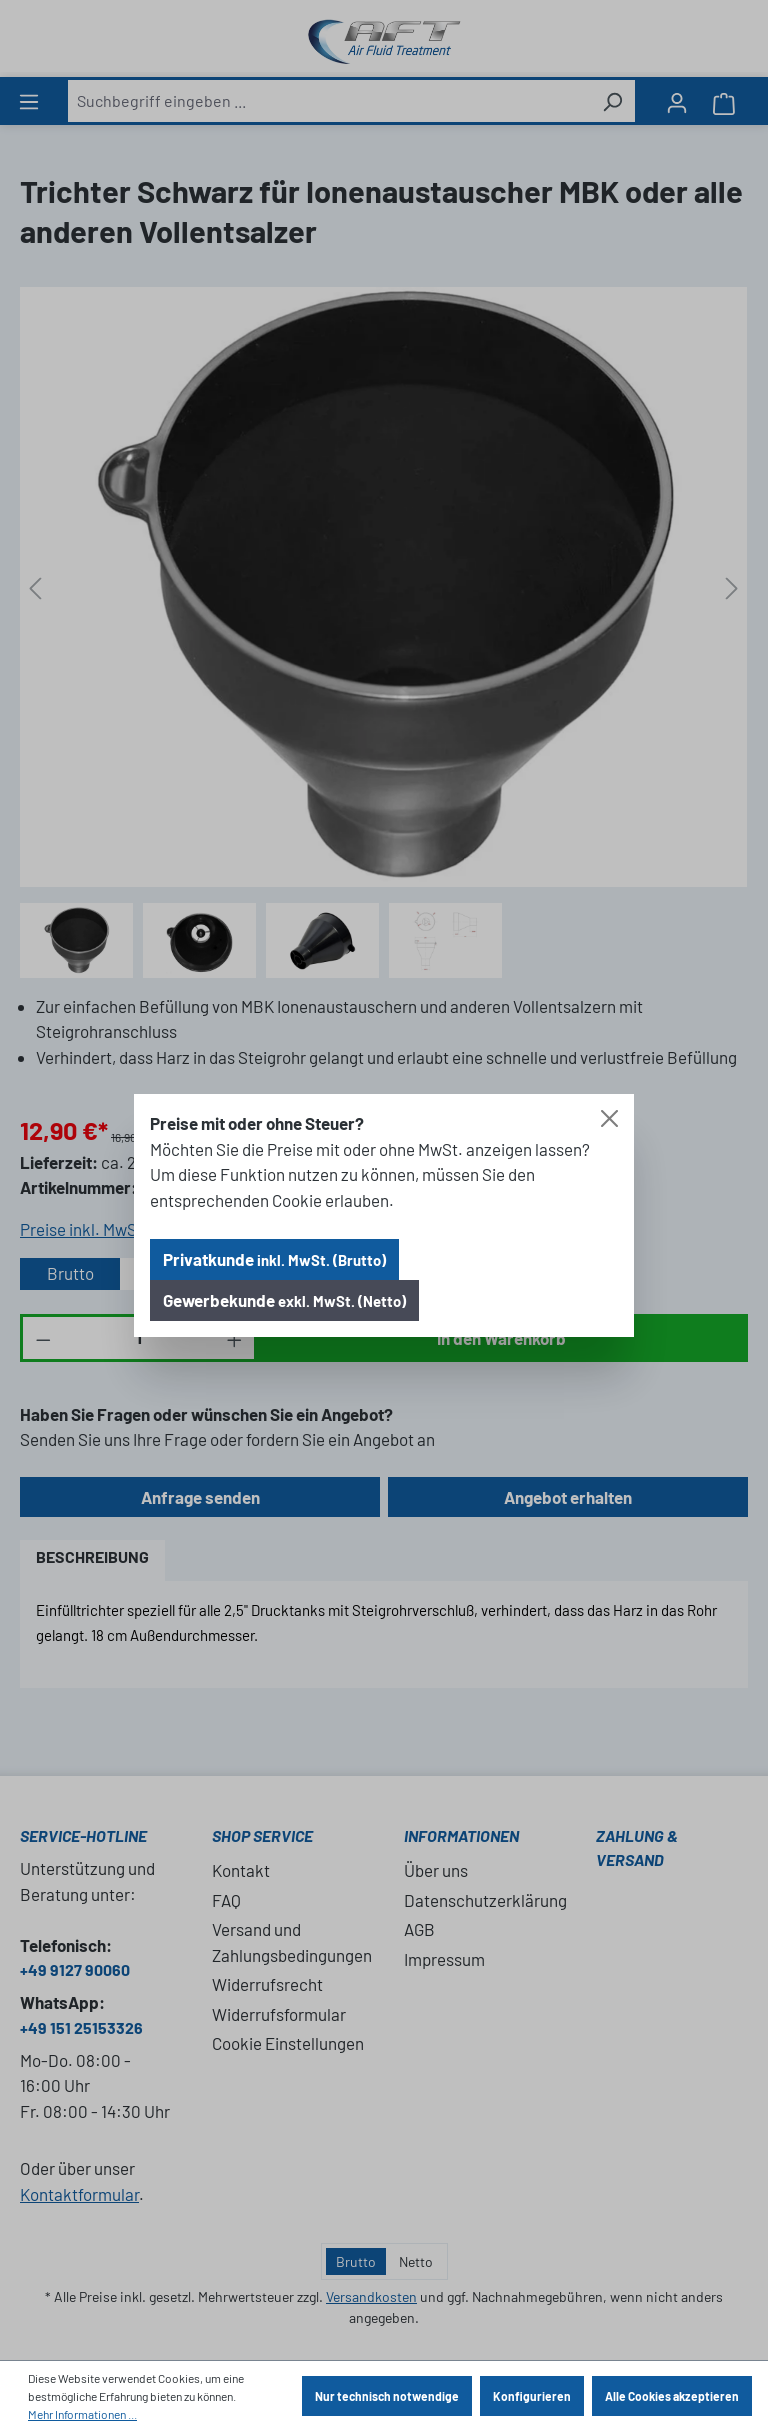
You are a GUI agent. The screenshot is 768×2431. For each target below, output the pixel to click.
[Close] (609, 1118)
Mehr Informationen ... (82, 2414)
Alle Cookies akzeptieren (672, 2396)
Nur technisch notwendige (387, 2396)
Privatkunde (274, 1259)
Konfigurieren (532, 2396)
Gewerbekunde (284, 1300)
